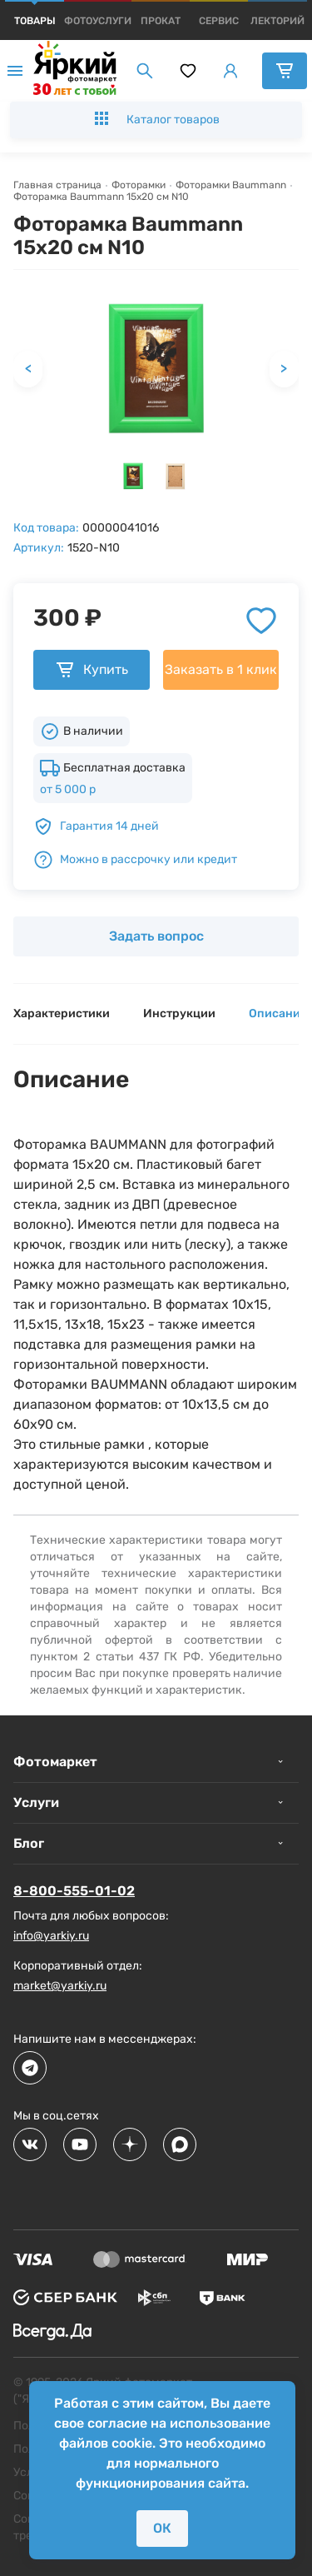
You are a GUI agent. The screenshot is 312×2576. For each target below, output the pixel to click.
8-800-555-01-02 (74, 1891)
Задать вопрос (156, 936)
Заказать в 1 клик (221, 669)
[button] (133, 475)
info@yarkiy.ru (51, 1936)
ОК (162, 2528)
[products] (35, 20)
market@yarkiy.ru (59, 1986)
